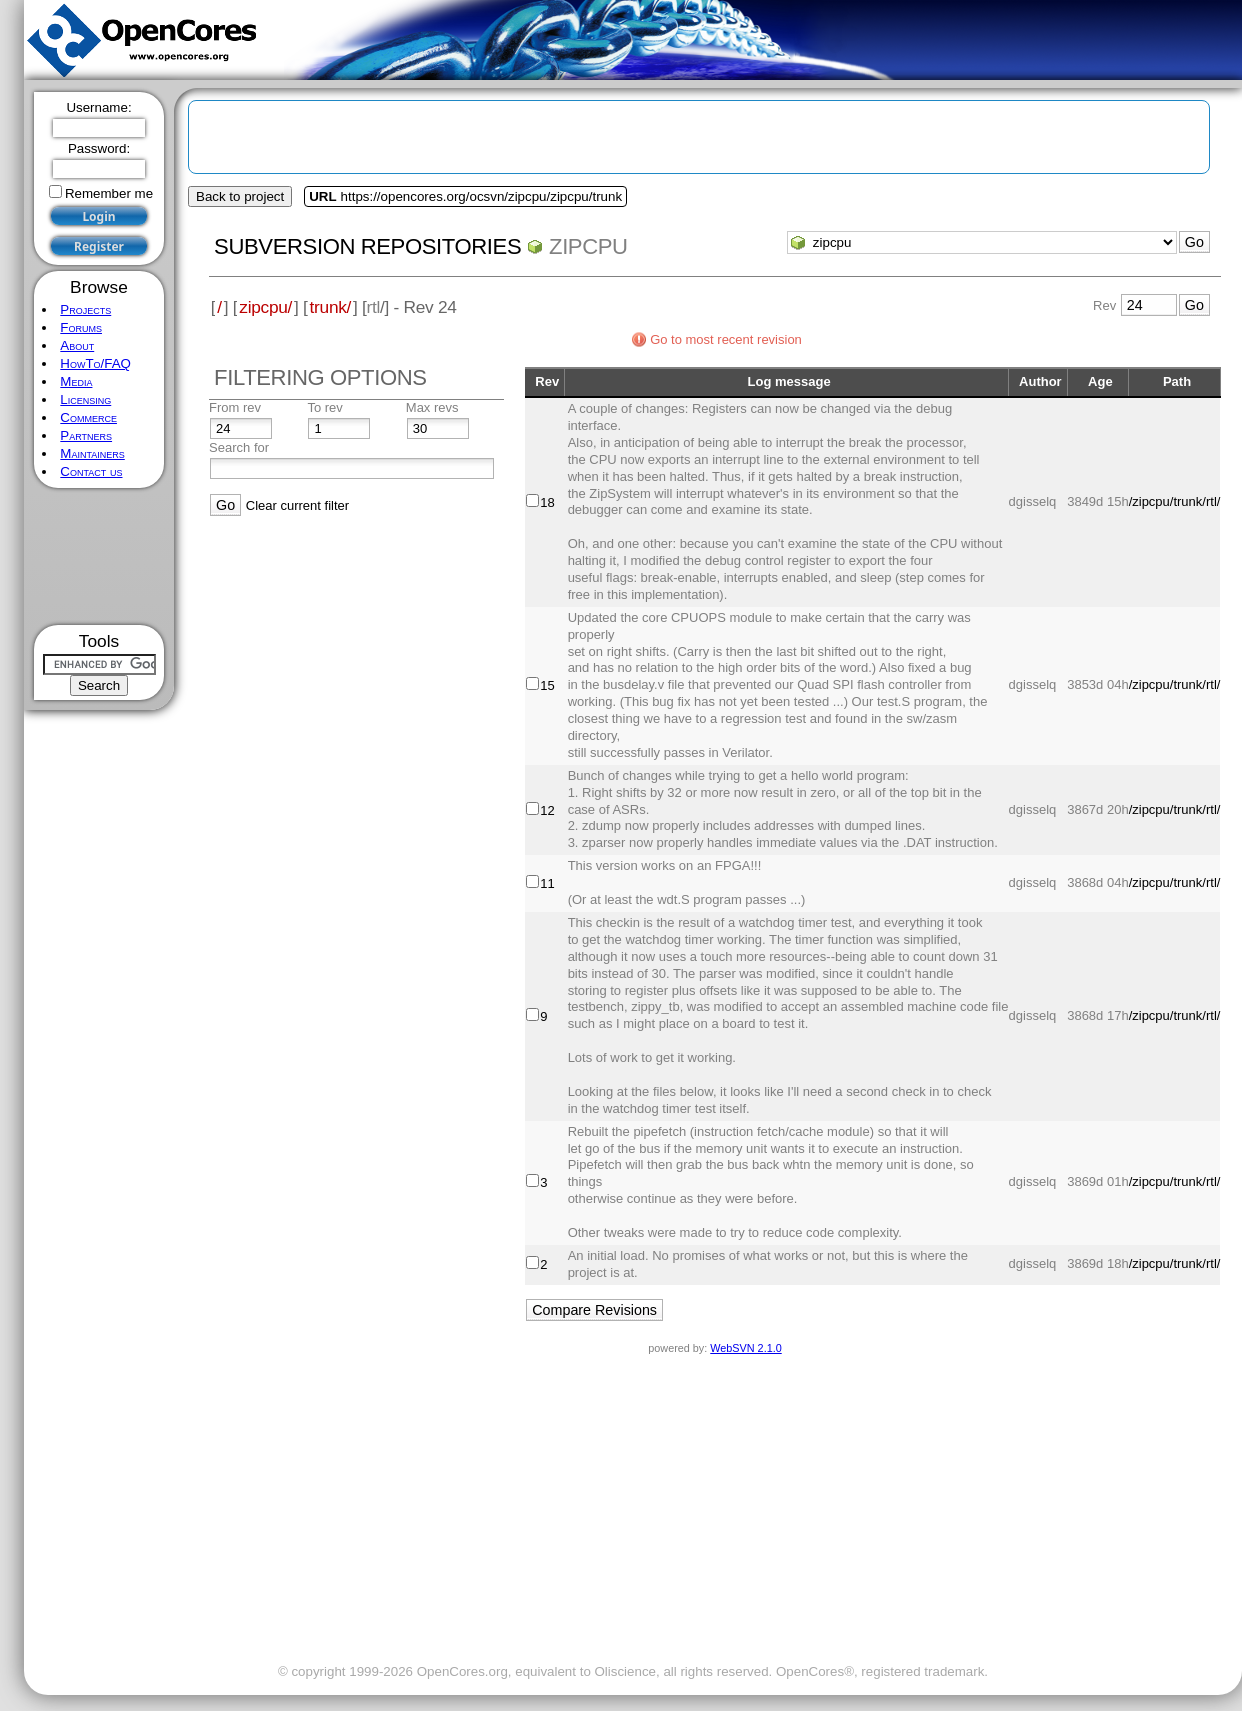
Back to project (240, 196)
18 (547, 502)
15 (547, 685)
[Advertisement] (99, 556)
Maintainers (92, 453)
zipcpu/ (265, 307)
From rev (235, 407)
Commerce (88, 417)
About (77, 345)
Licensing (85, 399)
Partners (86, 435)
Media (76, 381)
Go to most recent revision (726, 339)
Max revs (432, 407)
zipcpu (588, 246)
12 (547, 810)
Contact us (91, 471)
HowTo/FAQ (95, 363)
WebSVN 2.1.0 (745, 1348)
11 (547, 883)
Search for (239, 447)
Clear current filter (297, 505)
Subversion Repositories (367, 246)
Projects (85, 309)
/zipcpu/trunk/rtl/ (1175, 501)
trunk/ (330, 307)
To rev (324, 407)
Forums (81, 327)
